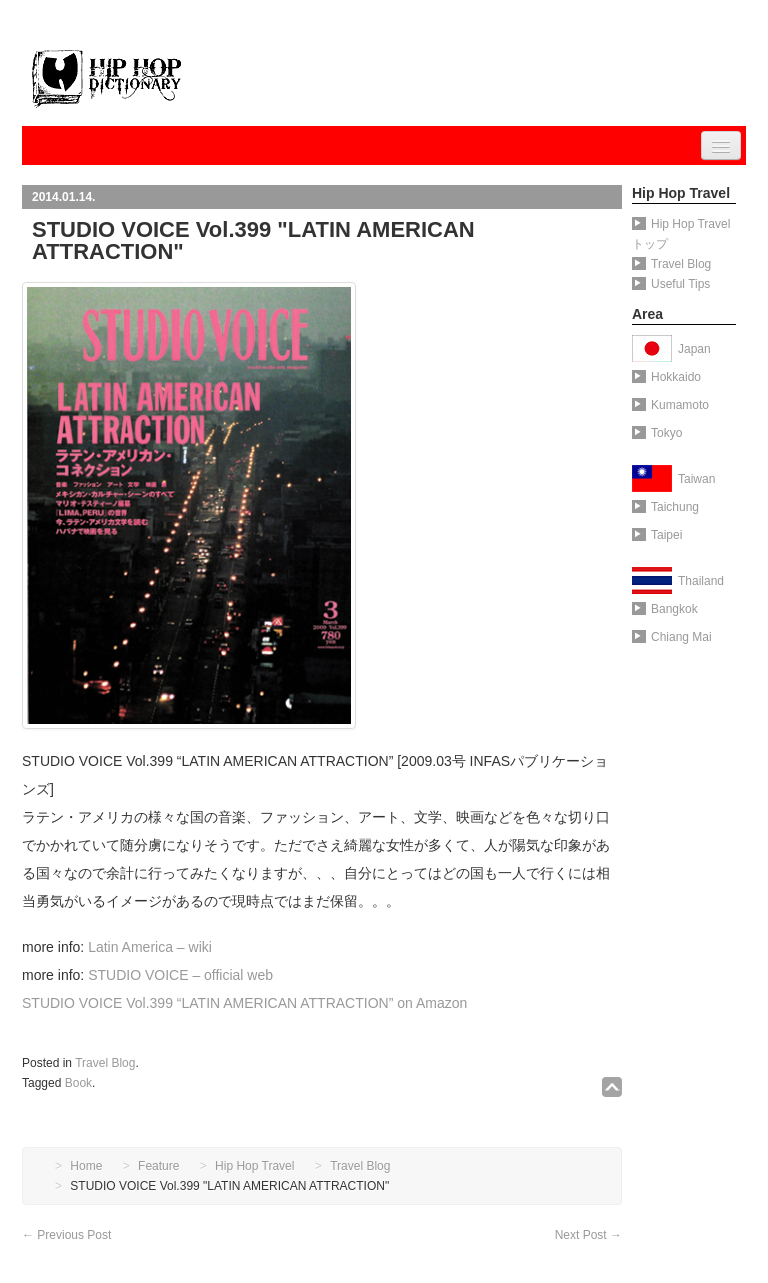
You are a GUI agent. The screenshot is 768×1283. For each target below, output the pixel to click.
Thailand (701, 581)
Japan (694, 349)
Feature (158, 1166)
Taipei (657, 535)
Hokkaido (666, 377)
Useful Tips (671, 284)
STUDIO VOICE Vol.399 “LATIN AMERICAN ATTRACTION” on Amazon (244, 1003)
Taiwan (696, 479)
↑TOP (612, 1087)
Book (78, 1083)
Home (86, 1166)
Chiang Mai (672, 637)
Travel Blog (105, 1063)
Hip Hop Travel (254, 1166)
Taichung (665, 507)
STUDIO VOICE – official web (180, 975)
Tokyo (657, 433)
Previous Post (66, 1235)
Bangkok (665, 609)
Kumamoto (670, 405)
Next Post (588, 1235)
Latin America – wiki (150, 947)
